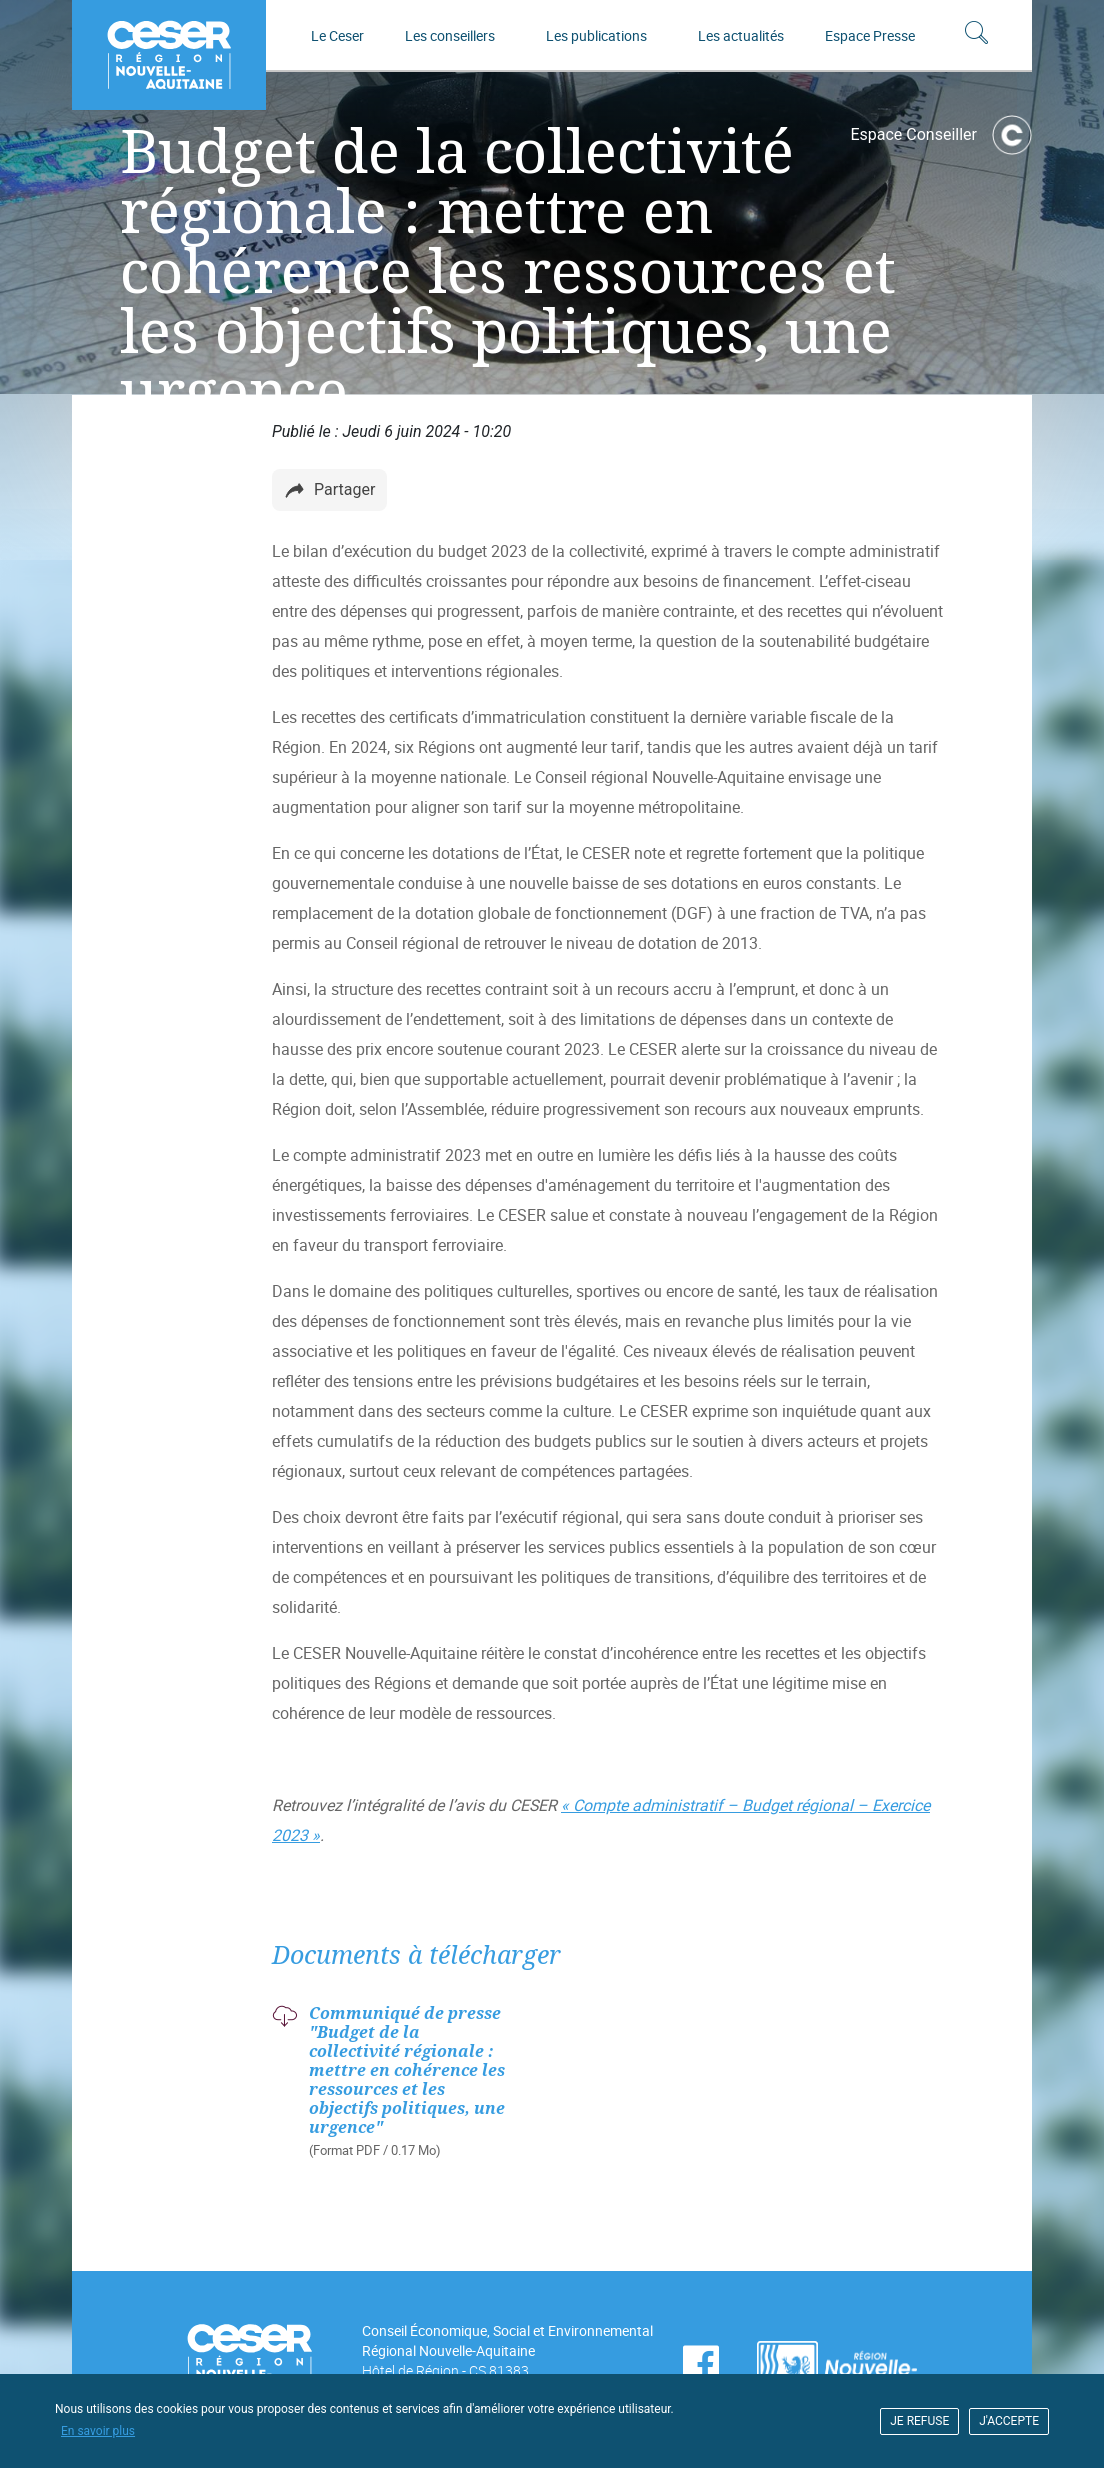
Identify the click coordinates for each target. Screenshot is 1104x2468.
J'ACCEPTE (1009, 2421)
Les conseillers (450, 35)
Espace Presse (870, 35)
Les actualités (741, 35)
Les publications (596, 35)
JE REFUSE (919, 2421)
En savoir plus (98, 2431)
